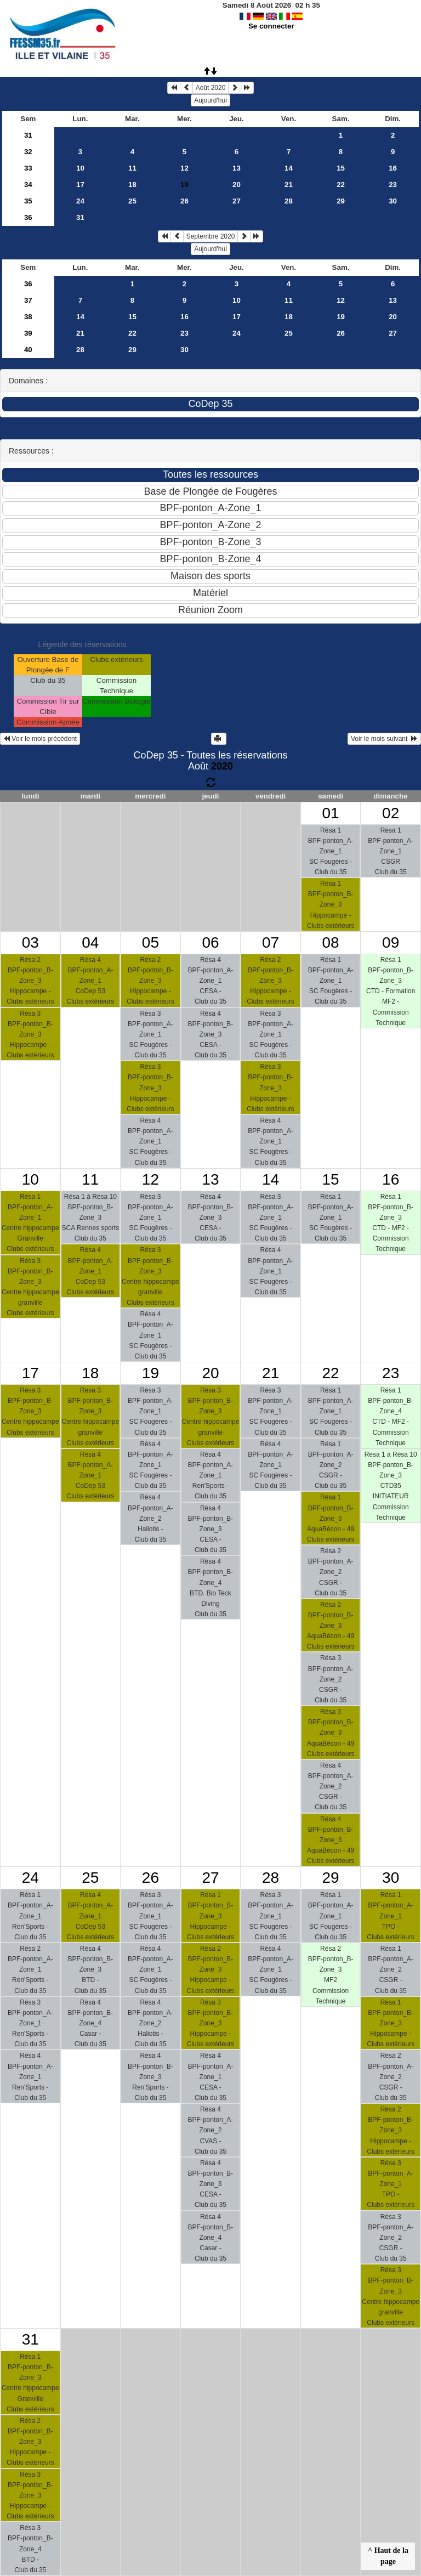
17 (80, 184)
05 (150, 942)
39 (28, 333)
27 (236, 201)
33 (28, 168)
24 (80, 201)
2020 (222, 766)
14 (289, 168)
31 (28, 135)
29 (341, 201)
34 (28, 184)
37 (28, 300)
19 (341, 317)
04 (90, 942)
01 (330, 813)
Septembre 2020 (210, 236)
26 (184, 201)
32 (28, 152)
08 (330, 942)
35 (28, 201)
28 (289, 201)
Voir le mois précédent (40, 739)
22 (341, 184)
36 (28, 217)
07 (270, 942)
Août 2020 (211, 88)
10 (80, 168)
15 (341, 168)
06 (210, 942)
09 (390, 942)
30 (393, 201)
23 (393, 184)
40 (28, 350)
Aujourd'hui (210, 100)
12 (184, 168)
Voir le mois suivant (384, 739)
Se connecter (271, 26)
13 (236, 168)
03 (30, 942)
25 (132, 201)
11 (132, 168)
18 (132, 184)
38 (28, 317)
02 (390, 813)
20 (236, 184)
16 (393, 168)
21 (289, 184)
